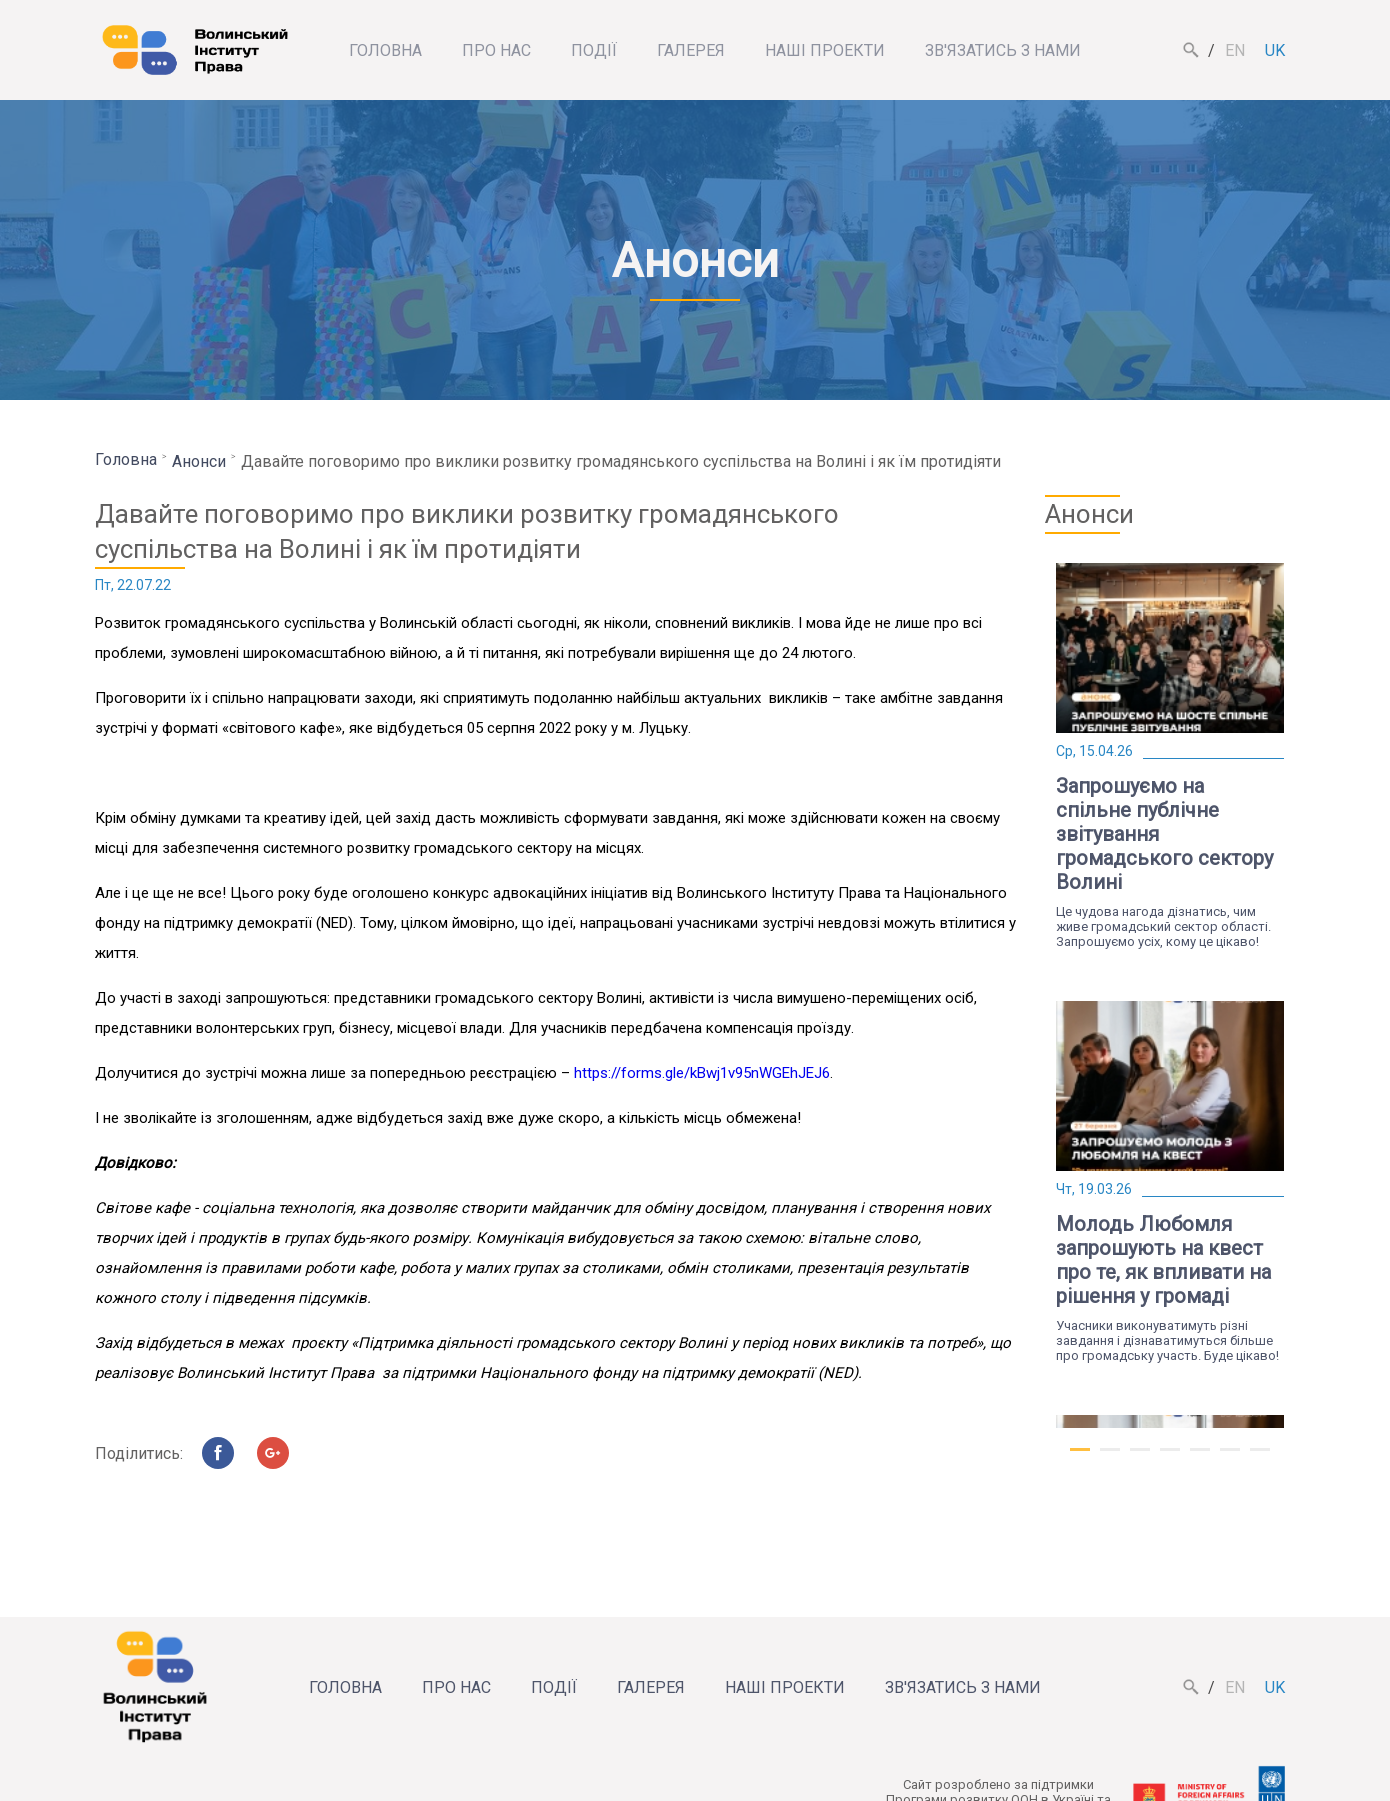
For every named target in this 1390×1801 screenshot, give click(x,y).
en (1235, 50)
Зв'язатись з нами (1003, 50)
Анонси (199, 461)
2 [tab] (1110, 1458)
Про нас (496, 50)
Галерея (691, 50)
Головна (385, 50)
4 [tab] (1170, 1458)
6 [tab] (1230, 1458)
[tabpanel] (1170, 756)
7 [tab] (1260, 1458)
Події (594, 50)
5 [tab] (1200, 1458)
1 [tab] (1080, 1458)
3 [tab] (1140, 1458)
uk (1275, 50)
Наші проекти (825, 50)
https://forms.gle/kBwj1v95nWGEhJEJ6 (702, 1073)
